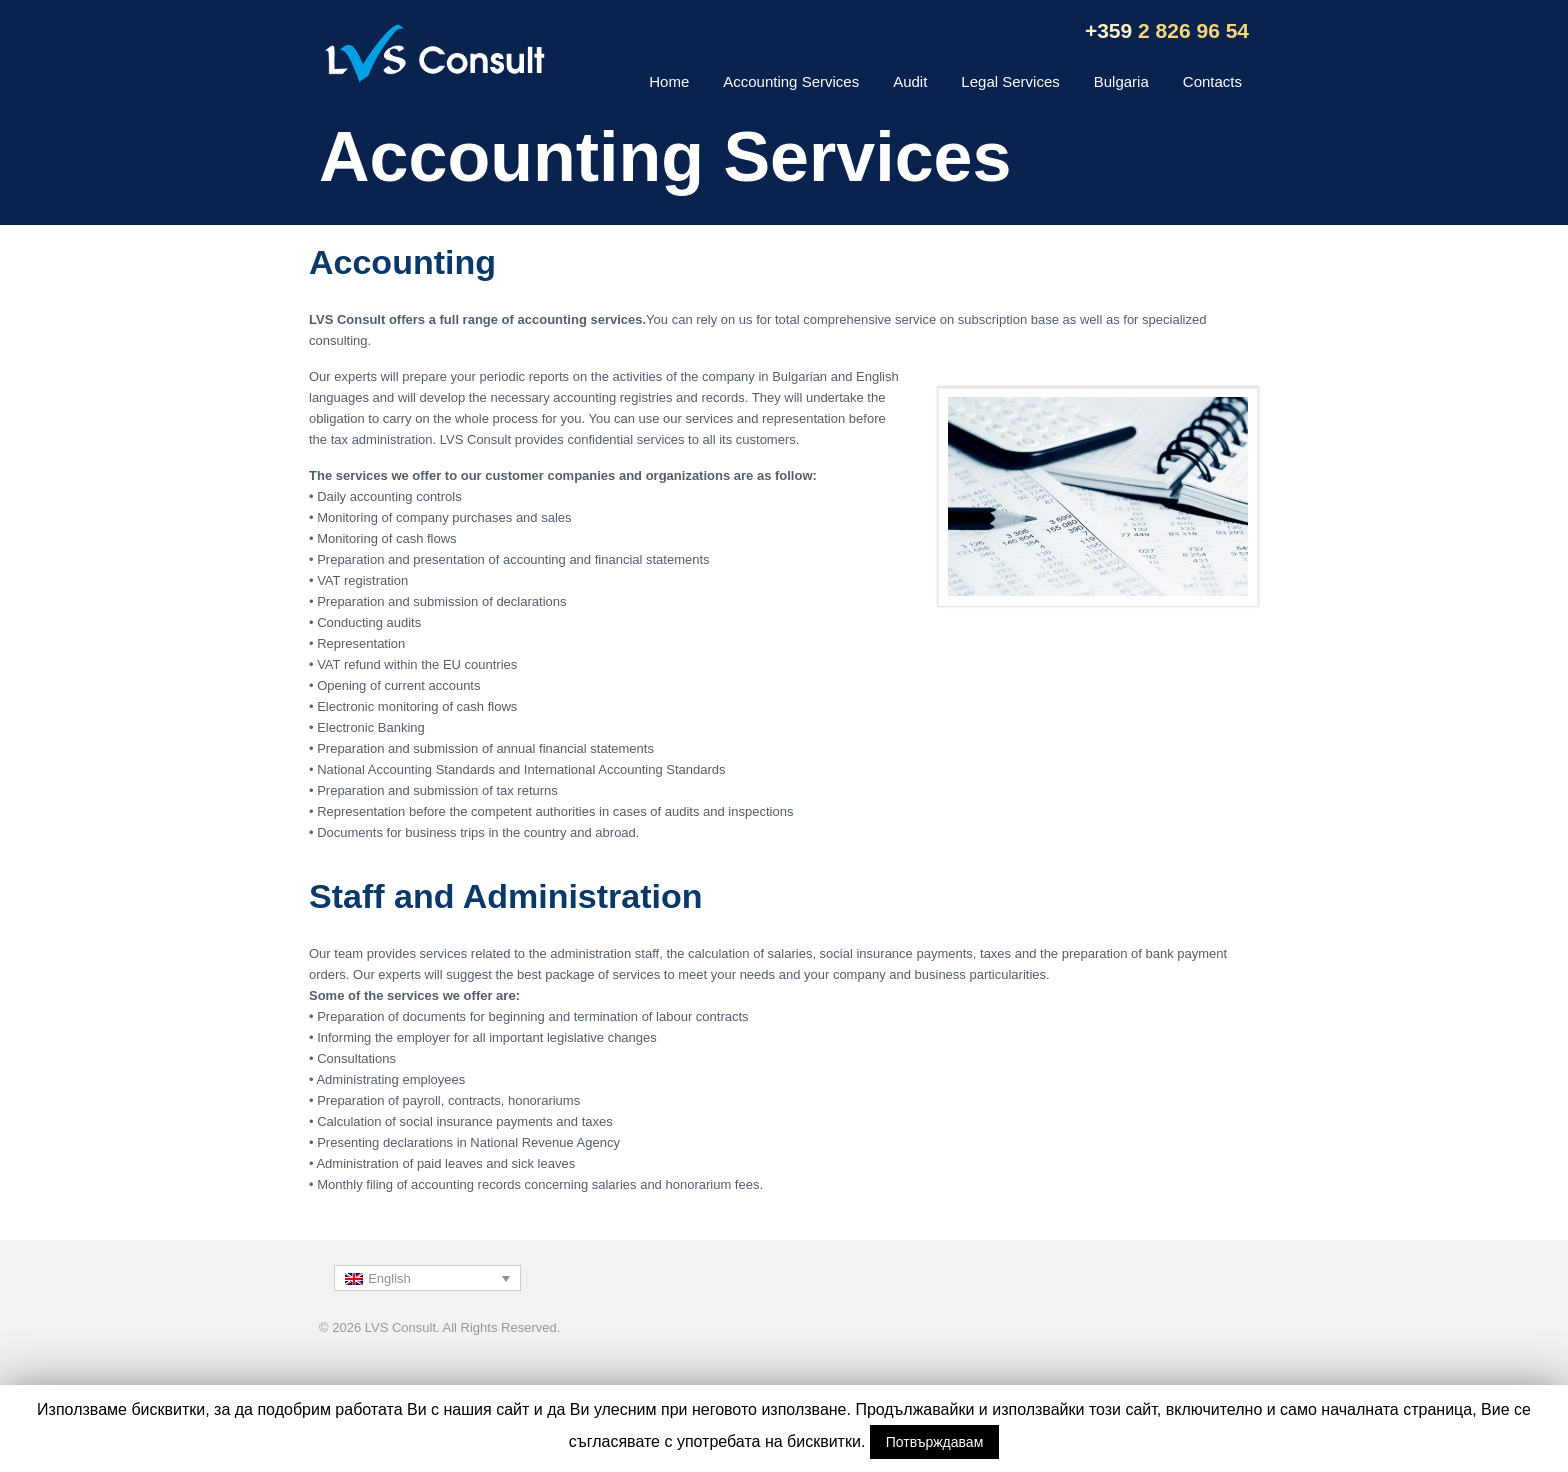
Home (669, 81)
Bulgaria (1121, 81)
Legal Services (1010, 81)
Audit (910, 81)
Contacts (1212, 81)
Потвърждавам (934, 1442)
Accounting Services (791, 81)
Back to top (1234, 1336)
